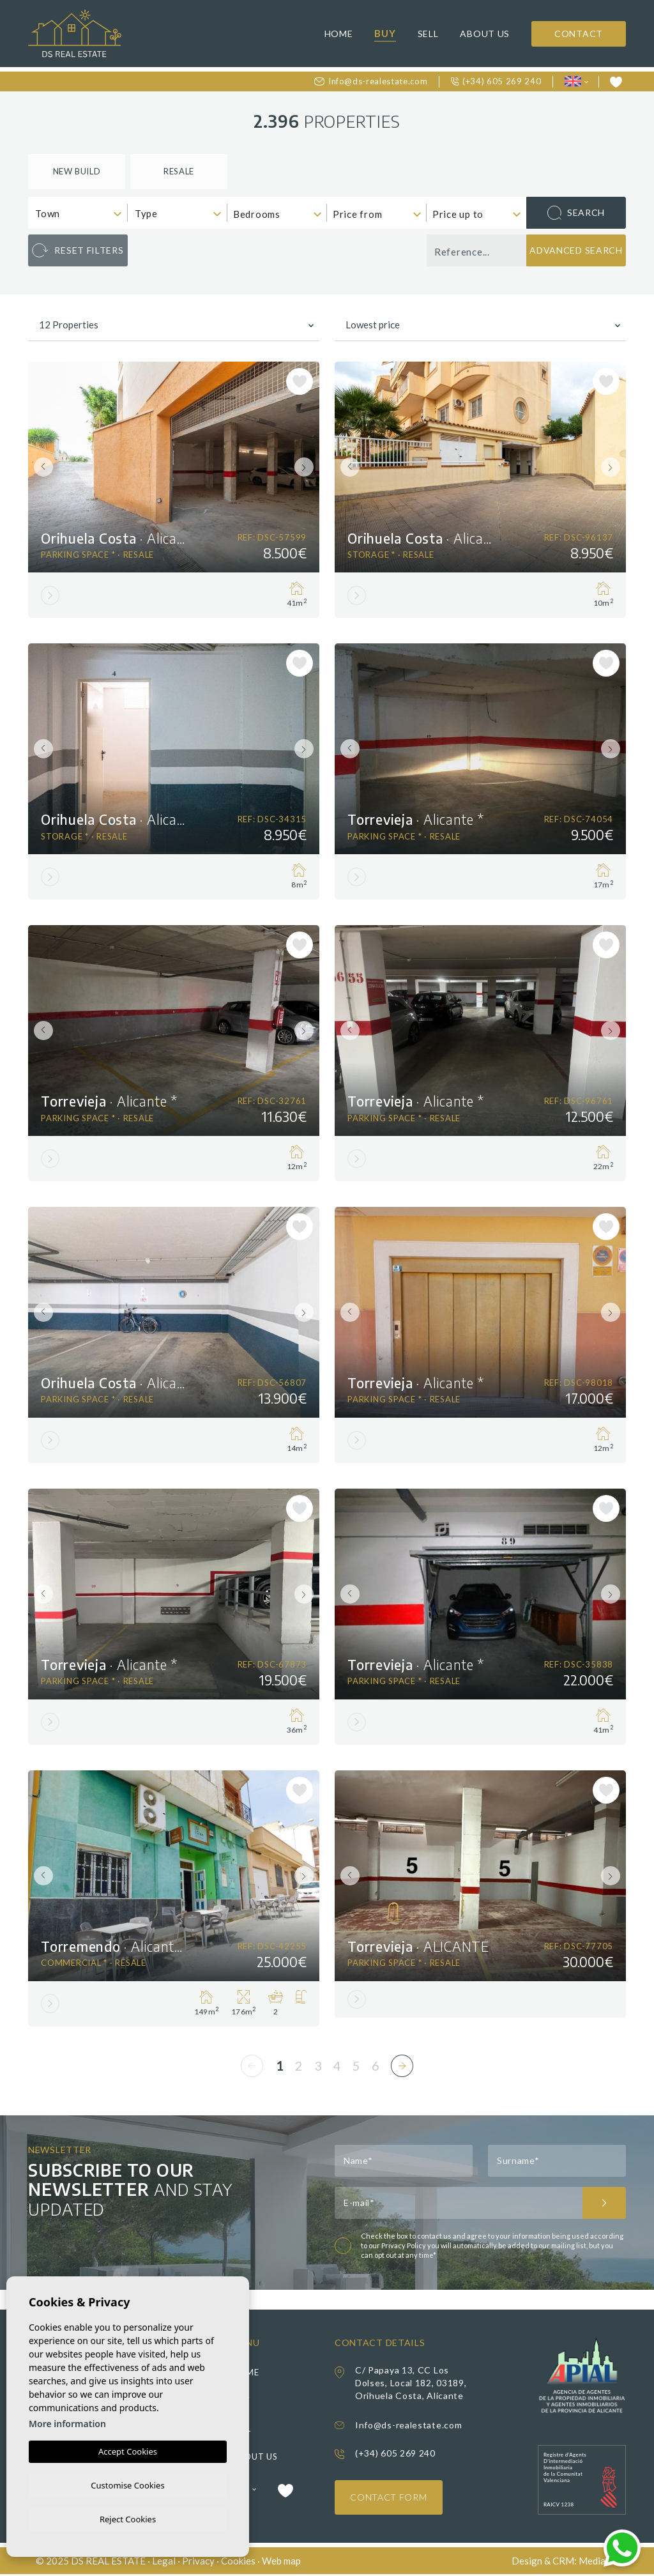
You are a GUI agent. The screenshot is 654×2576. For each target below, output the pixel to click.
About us (485, 33)
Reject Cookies (128, 2518)
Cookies (238, 2562)
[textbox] (81, 213)
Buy (384, 33)
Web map (281, 2562)
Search (576, 213)
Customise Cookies (127, 2483)
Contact (578, 33)
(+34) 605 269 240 (496, 81)
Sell (428, 33)
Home (338, 33)
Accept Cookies (127, 2449)
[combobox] (78, 213)
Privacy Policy (404, 2246)
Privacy (198, 2562)
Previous (41, 467)
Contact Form (389, 2498)
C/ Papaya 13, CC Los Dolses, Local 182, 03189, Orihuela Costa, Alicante (411, 2383)
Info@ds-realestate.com (370, 81)
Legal (164, 2562)
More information (67, 2422)
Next (306, 467)
